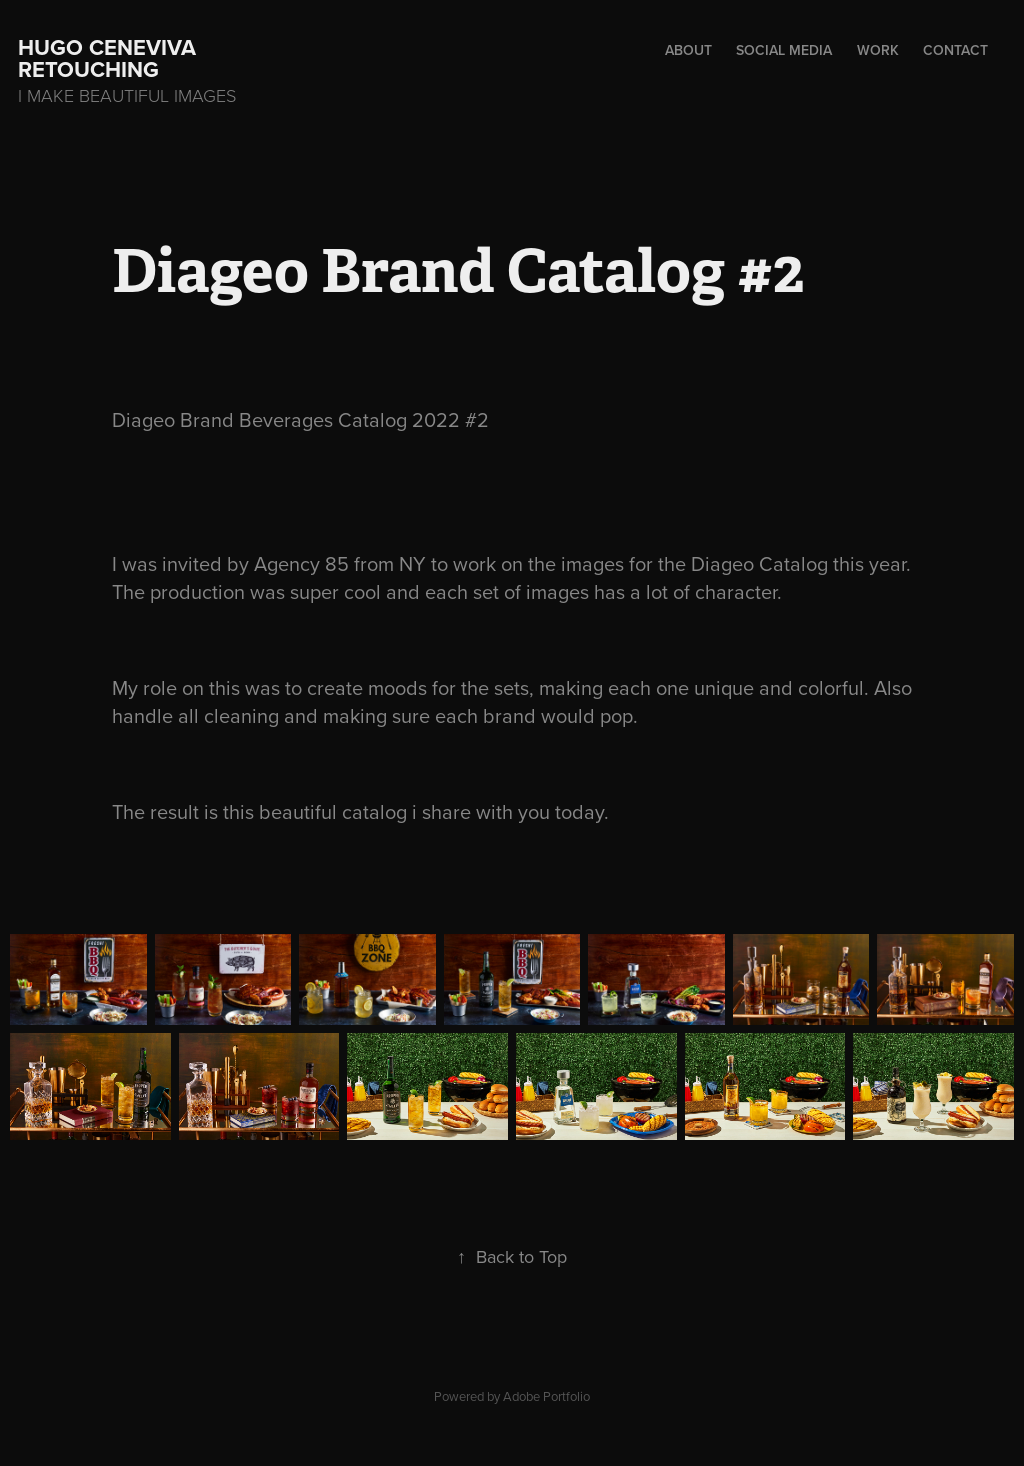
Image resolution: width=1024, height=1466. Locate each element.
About (688, 50)
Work (878, 50)
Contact (955, 50)
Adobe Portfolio (546, 1396)
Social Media (784, 50)
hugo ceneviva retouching (110, 58)
